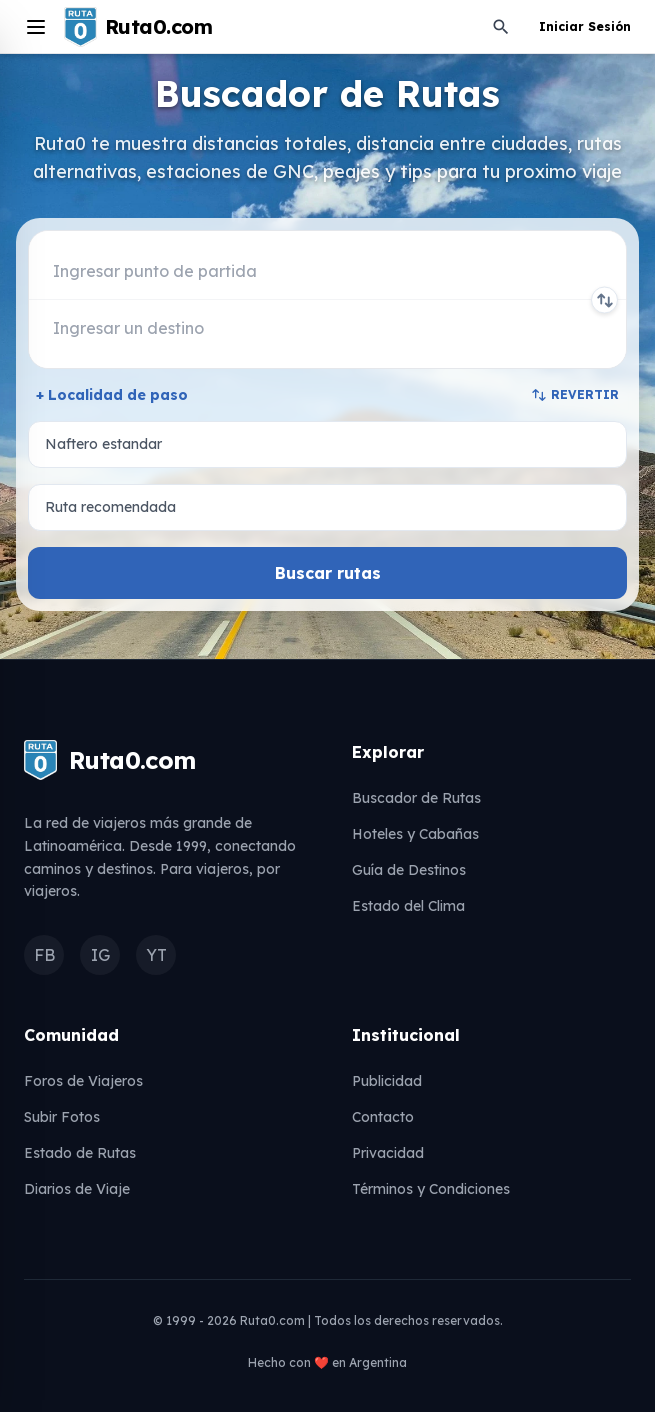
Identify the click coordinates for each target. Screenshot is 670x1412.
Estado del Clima (408, 906)
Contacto (383, 1117)
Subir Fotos (62, 1117)
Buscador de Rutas (416, 798)
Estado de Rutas (80, 1153)
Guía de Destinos (409, 870)
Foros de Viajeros (83, 1081)
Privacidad (388, 1153)
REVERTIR (575, 395)
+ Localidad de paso (112, 395)
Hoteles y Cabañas (415, 834)
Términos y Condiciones (431, 1189)
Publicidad (387, 1081)
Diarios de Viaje (77, 1189)
